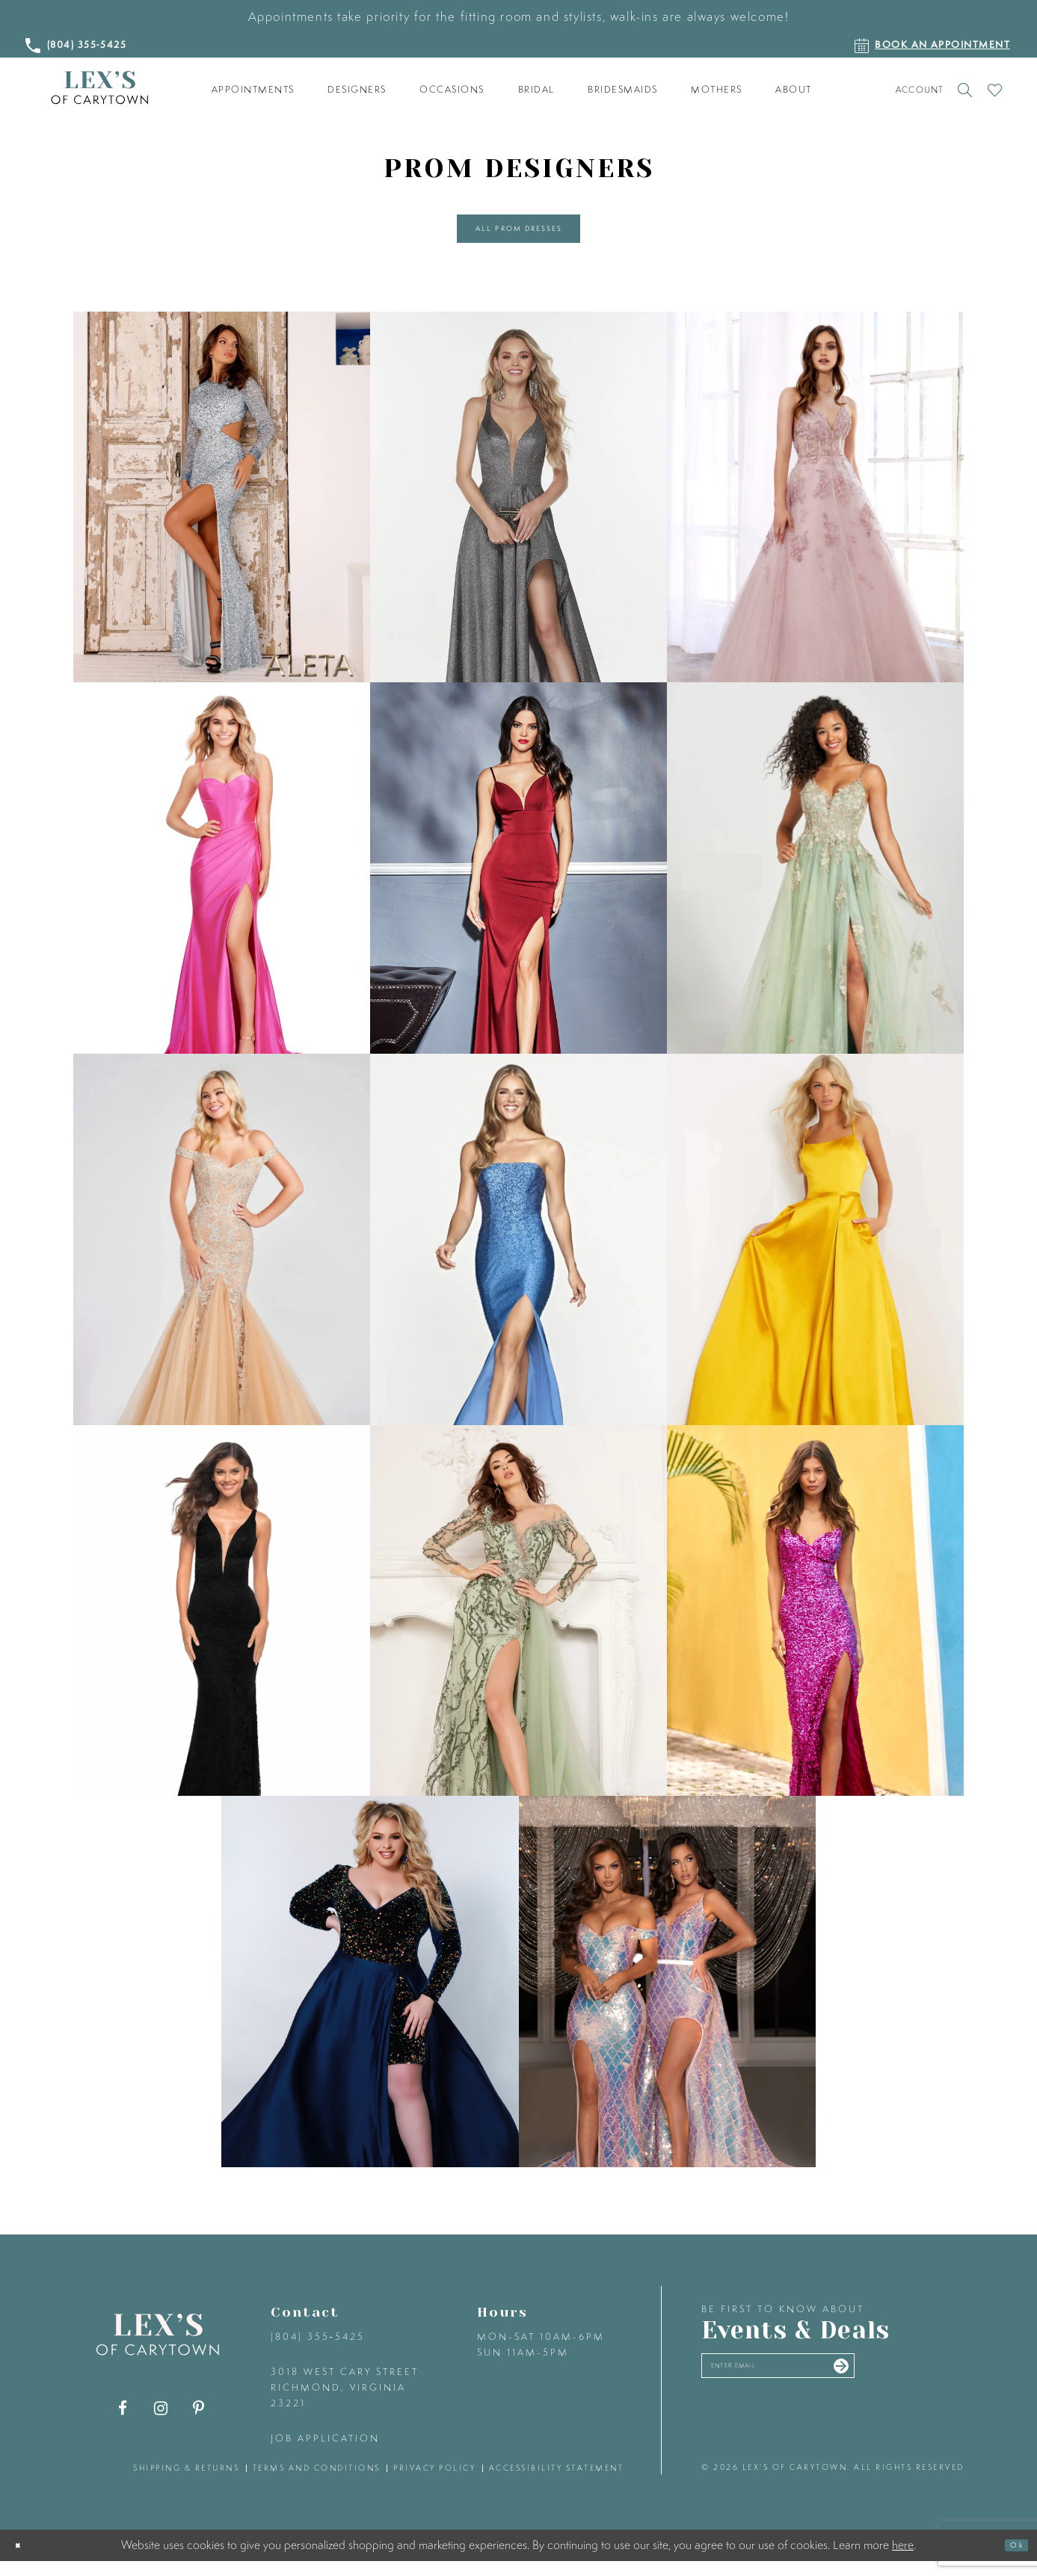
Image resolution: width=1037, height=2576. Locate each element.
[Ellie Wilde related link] (221, 1254)
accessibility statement (556, 2482)
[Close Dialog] (23, 2560)
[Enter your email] (822, 2388)
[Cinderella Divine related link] (518, 883)
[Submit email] (923, 2388)
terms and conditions (317, 2482)
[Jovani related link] (815, 1254)
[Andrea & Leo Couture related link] (815, 511)
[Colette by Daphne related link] (815, 883)
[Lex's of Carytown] (99, 88)
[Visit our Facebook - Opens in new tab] (122, 2423)
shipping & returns (186, 2482)
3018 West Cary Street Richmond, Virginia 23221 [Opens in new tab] (345, 2402)
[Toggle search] (965, 89)
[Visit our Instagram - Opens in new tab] (160, 2423)
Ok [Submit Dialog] (1010, 2559)
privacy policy (434, 2482)
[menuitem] (253, 90)
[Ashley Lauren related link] (221, 883)
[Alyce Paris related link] (518, 511)
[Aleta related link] (221, 511)
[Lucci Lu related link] (518, 1625)
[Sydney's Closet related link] (369, 1996)
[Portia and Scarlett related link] (667, 1996)
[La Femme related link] (221, 1625)
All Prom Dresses (519, 236)
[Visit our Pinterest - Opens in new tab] (198, 2423)
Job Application (325, 2453)
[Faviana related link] (518, 1254)
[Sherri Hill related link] (815, 1625)
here (903, 2559)
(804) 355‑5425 (318, 2351)
